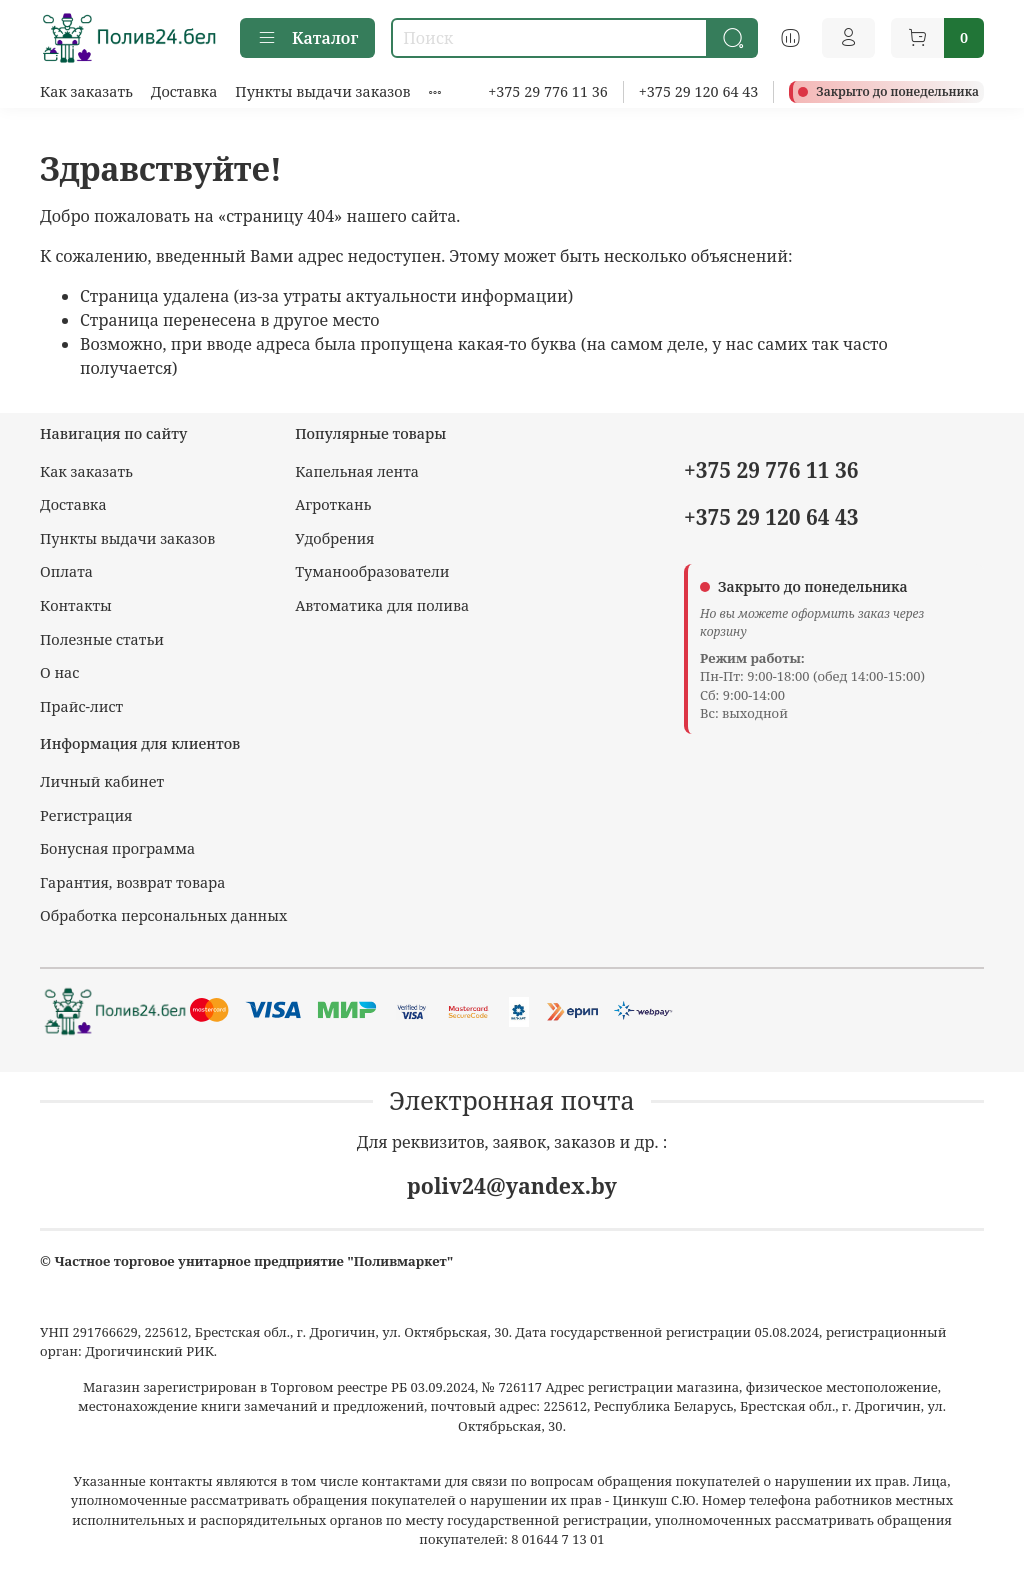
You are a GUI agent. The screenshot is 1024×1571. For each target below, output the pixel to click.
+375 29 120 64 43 (699, 91)
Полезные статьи (102, 639)
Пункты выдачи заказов (322, 91)
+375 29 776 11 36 (548, 91)
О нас (59, 672)
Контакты (76, 605)
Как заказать (86, 91)
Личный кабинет (102, 781)
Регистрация (86, 815)
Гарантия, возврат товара (132, 882)
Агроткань (333, 504)
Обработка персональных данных (163, 915)
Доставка (184, 91)
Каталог (307, 38)
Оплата (66, 571)
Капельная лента (357, 471)
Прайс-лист (81, 706)
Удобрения (334, 538)
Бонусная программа (117, 848)
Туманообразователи (372, 571)
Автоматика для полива (382, 605)
